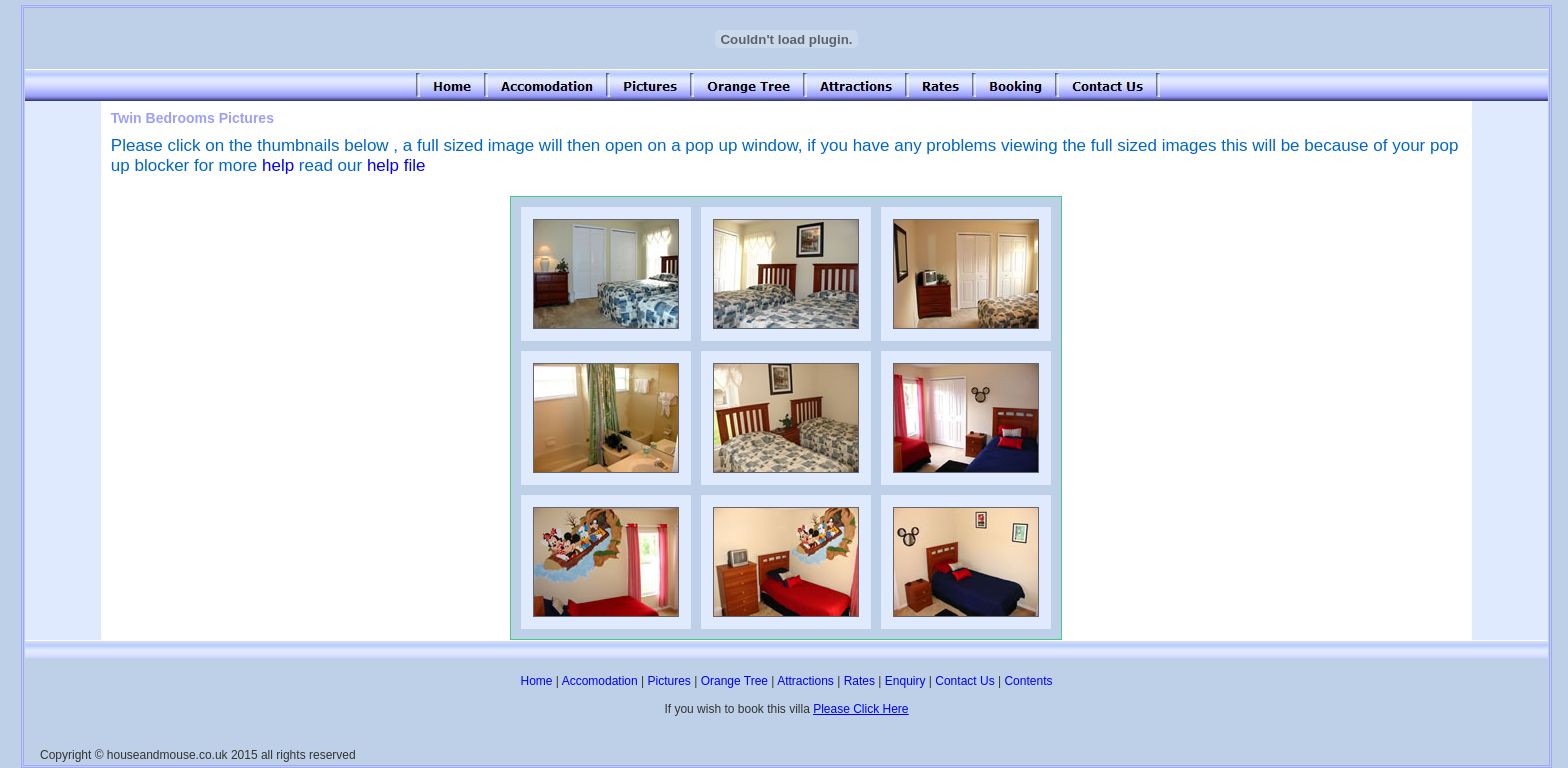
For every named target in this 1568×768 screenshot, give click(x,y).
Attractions (805, 681)
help (278, 165)
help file (396, 165)
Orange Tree (734, 681)
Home (537, 681)
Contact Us (964, 681)
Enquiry (905, 681)
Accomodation (600, 681)
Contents (1028, 681)
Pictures (668, 681)
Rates (859, 681)
